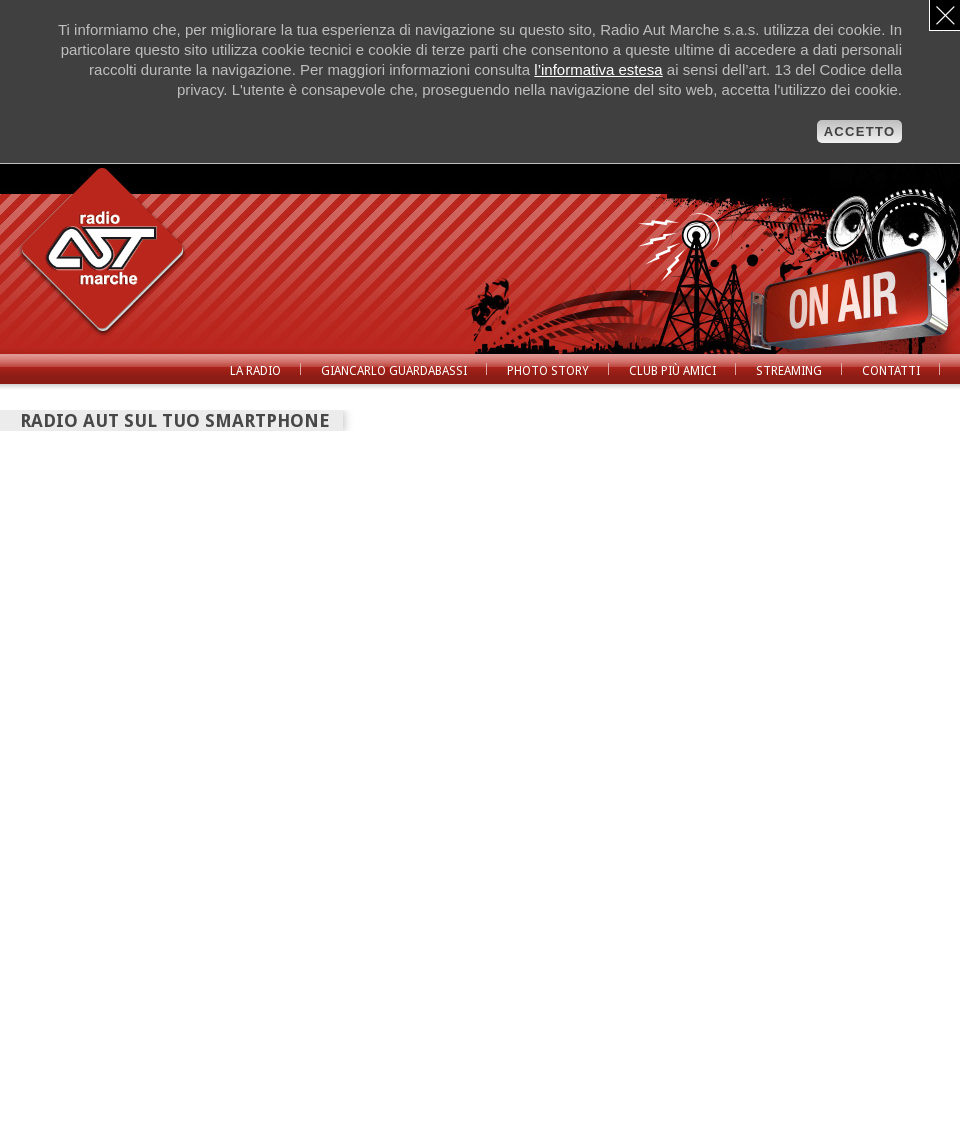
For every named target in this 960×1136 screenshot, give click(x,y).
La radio (255, 371)
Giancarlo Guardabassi (394, 371)
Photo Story (548, 371)
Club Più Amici (672, 371)
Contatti (891, 371)
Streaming (789, 371)
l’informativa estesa (598, 69)
